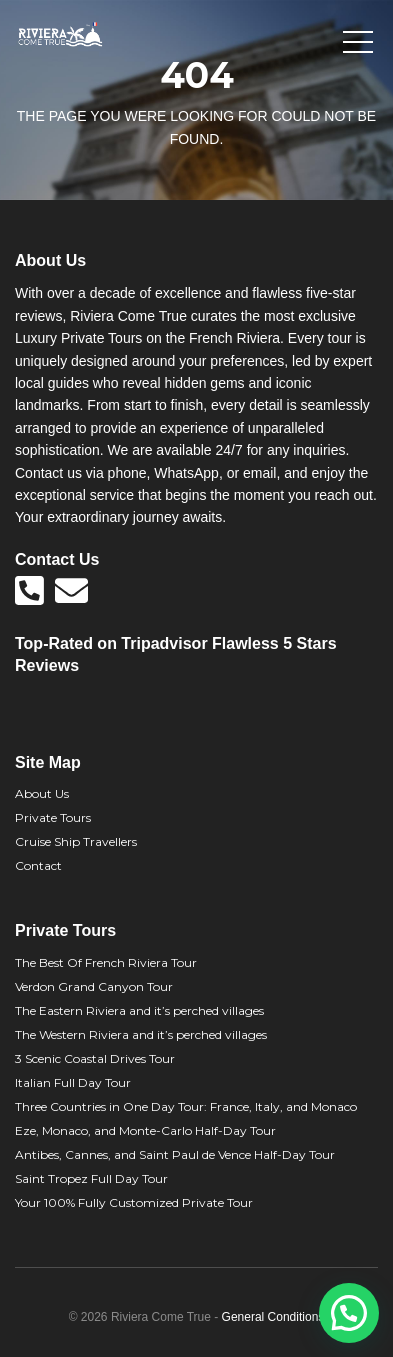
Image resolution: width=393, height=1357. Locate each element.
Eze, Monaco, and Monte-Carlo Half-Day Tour (145, 1130)
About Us (42, 793)
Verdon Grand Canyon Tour (94, 986)
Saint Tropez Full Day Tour (91, 1178)
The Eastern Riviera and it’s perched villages (139, 1010)
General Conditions (273, 1317)
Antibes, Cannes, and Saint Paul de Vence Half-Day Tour (175, 1154)
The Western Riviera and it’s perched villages (141, 1034)
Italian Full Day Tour (73, 1082)
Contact (38, 865)
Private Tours (53, 817)
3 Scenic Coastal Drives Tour (95, 1058)
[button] (349, 1313)
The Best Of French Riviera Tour (106, 962)
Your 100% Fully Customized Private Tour (134, 1202)
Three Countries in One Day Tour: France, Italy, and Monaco (186, 1106)
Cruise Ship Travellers (76, 841)
